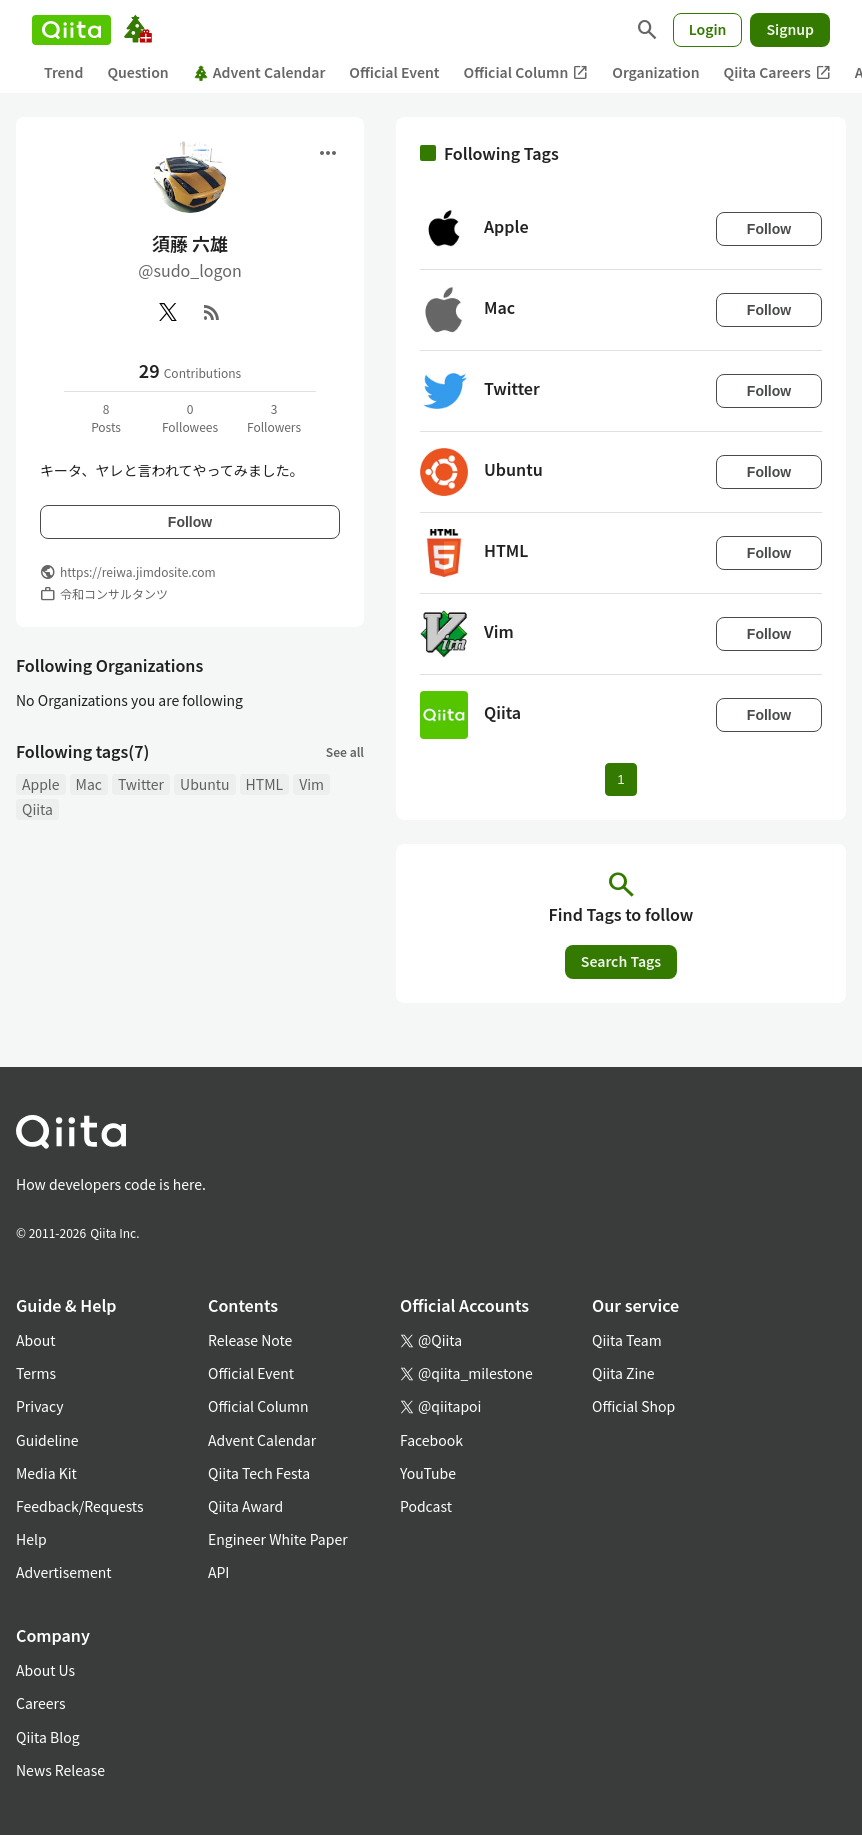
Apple (41, 784)
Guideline (47, 1440)
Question (137, 72)
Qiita (37, 809)
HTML (265, 784)
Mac (89, 784)
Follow (190, 522)
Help (31, 1539)
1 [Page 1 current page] (620, 779)
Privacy (39, 1406)
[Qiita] (71, 30)
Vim (311, 784)
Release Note (250, 1340)
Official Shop (633, 1406)
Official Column (526, 72)
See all (345, 751)
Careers (40, 1703)
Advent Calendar (259, 72)
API (218, 1572)
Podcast (426, 1506)
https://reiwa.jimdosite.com (138, 571)
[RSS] (212, 312)
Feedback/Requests (80, 1506)
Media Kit (46, 1473)
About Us (45, 1670)
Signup (790, 29)
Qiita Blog (48, 1737)
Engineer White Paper (278, 1539)
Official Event (394, 72)
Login (708, 29)
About (35, 1340)
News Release (60, 1770)
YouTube (428, 1473)
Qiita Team (627, 1340)
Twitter (141, 784)
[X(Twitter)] (168, 312)
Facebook (431, 1440)
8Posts (106, 417)
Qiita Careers (777, 72)
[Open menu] (328, 153)
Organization (655, 72)
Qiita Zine (623, 1373)
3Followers (274, 417)
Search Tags (621, 961)
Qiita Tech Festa (259, 1473)
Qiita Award (245, 1506)
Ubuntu (205, 784)
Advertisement (64, 1572)
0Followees (190, 417)
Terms (36, 1373)
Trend (63, 72)
